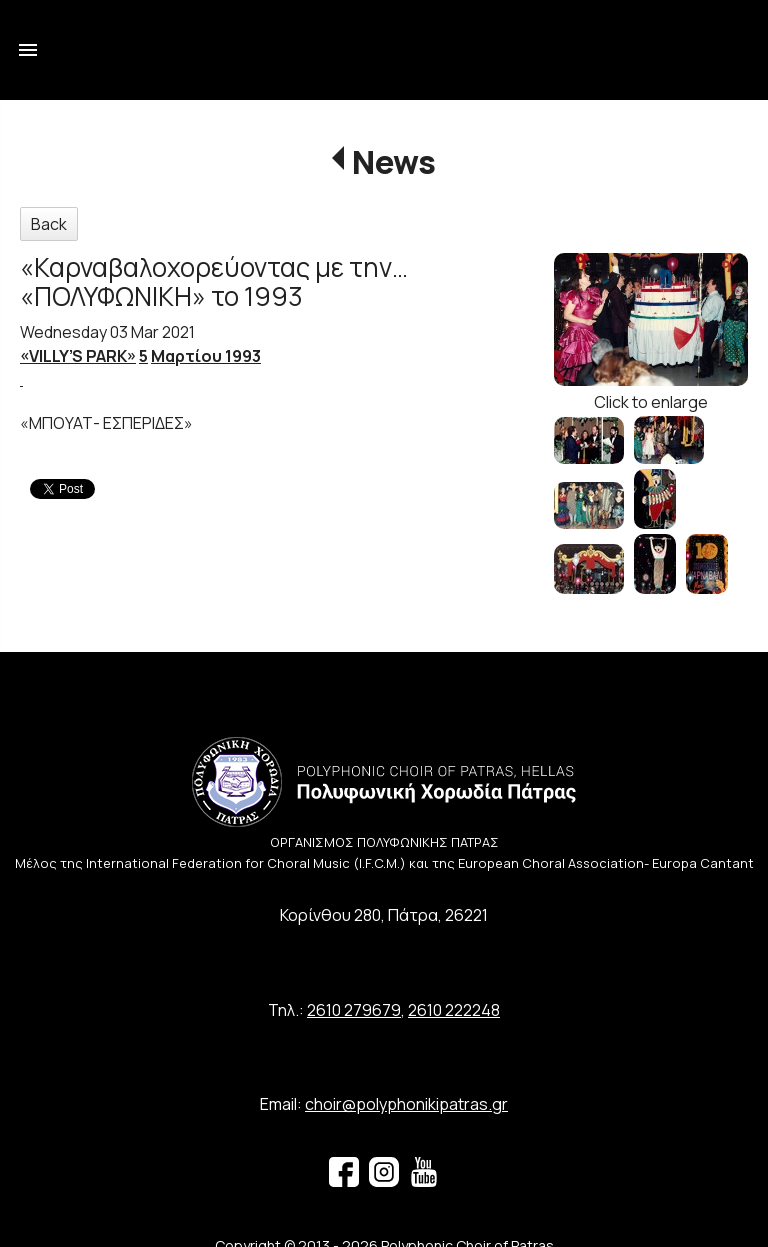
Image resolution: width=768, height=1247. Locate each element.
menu (28, 50)
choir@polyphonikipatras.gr (406, 1104)
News (394, 162)
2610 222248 (454, 1010)
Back (49, 224)
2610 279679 (354, 1010)
